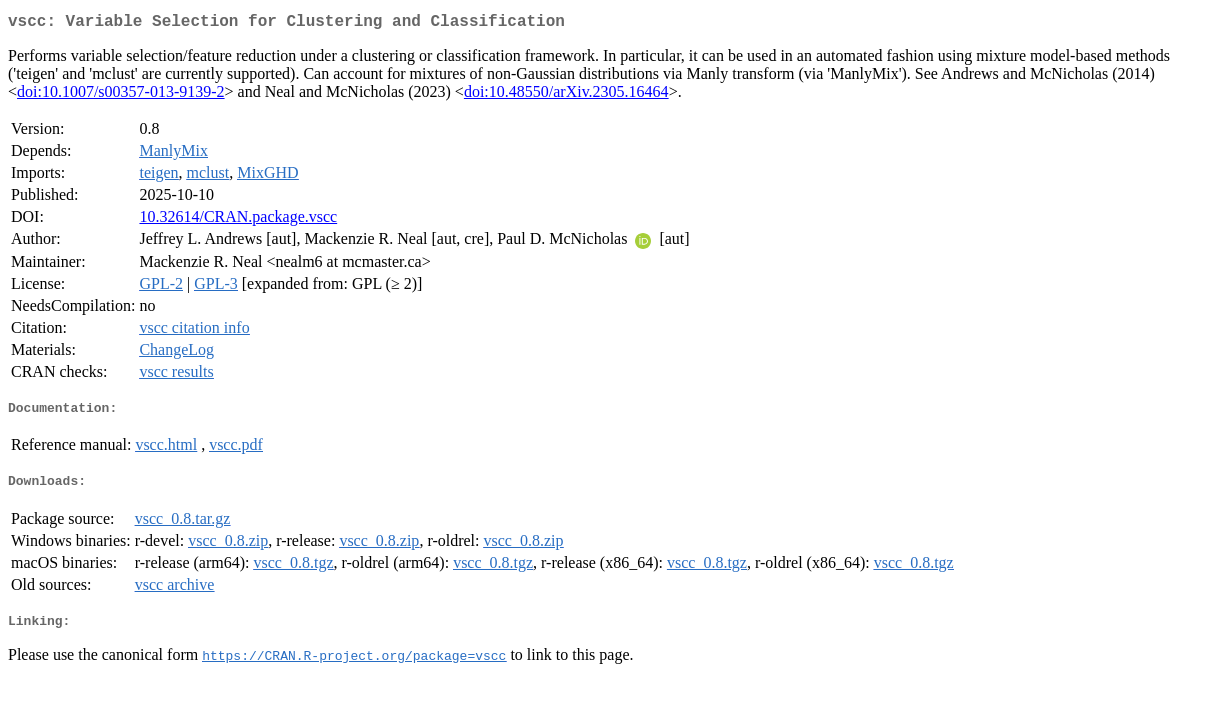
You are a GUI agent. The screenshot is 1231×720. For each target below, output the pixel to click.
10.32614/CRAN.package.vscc (238, 220)
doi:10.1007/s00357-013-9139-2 (121, 95)
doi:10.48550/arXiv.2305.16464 (566, 95)
